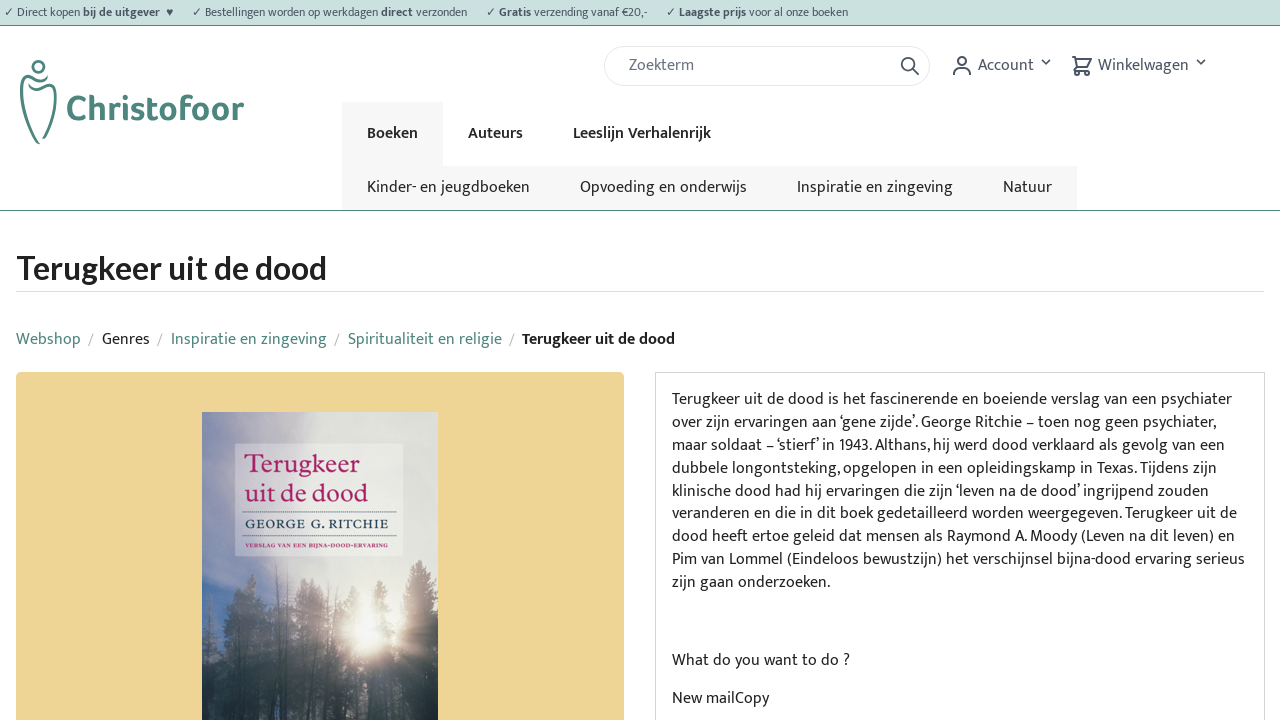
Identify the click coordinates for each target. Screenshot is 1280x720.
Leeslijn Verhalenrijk (642, 133)
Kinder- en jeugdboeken (448, 187)
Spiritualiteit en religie (425, 339)
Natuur (1027, 187)
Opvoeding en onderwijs (663, 187)
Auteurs (495, 133)
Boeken (392, 133)
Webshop (48, 339)
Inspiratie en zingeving (875, 187)
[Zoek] (756, 66)
